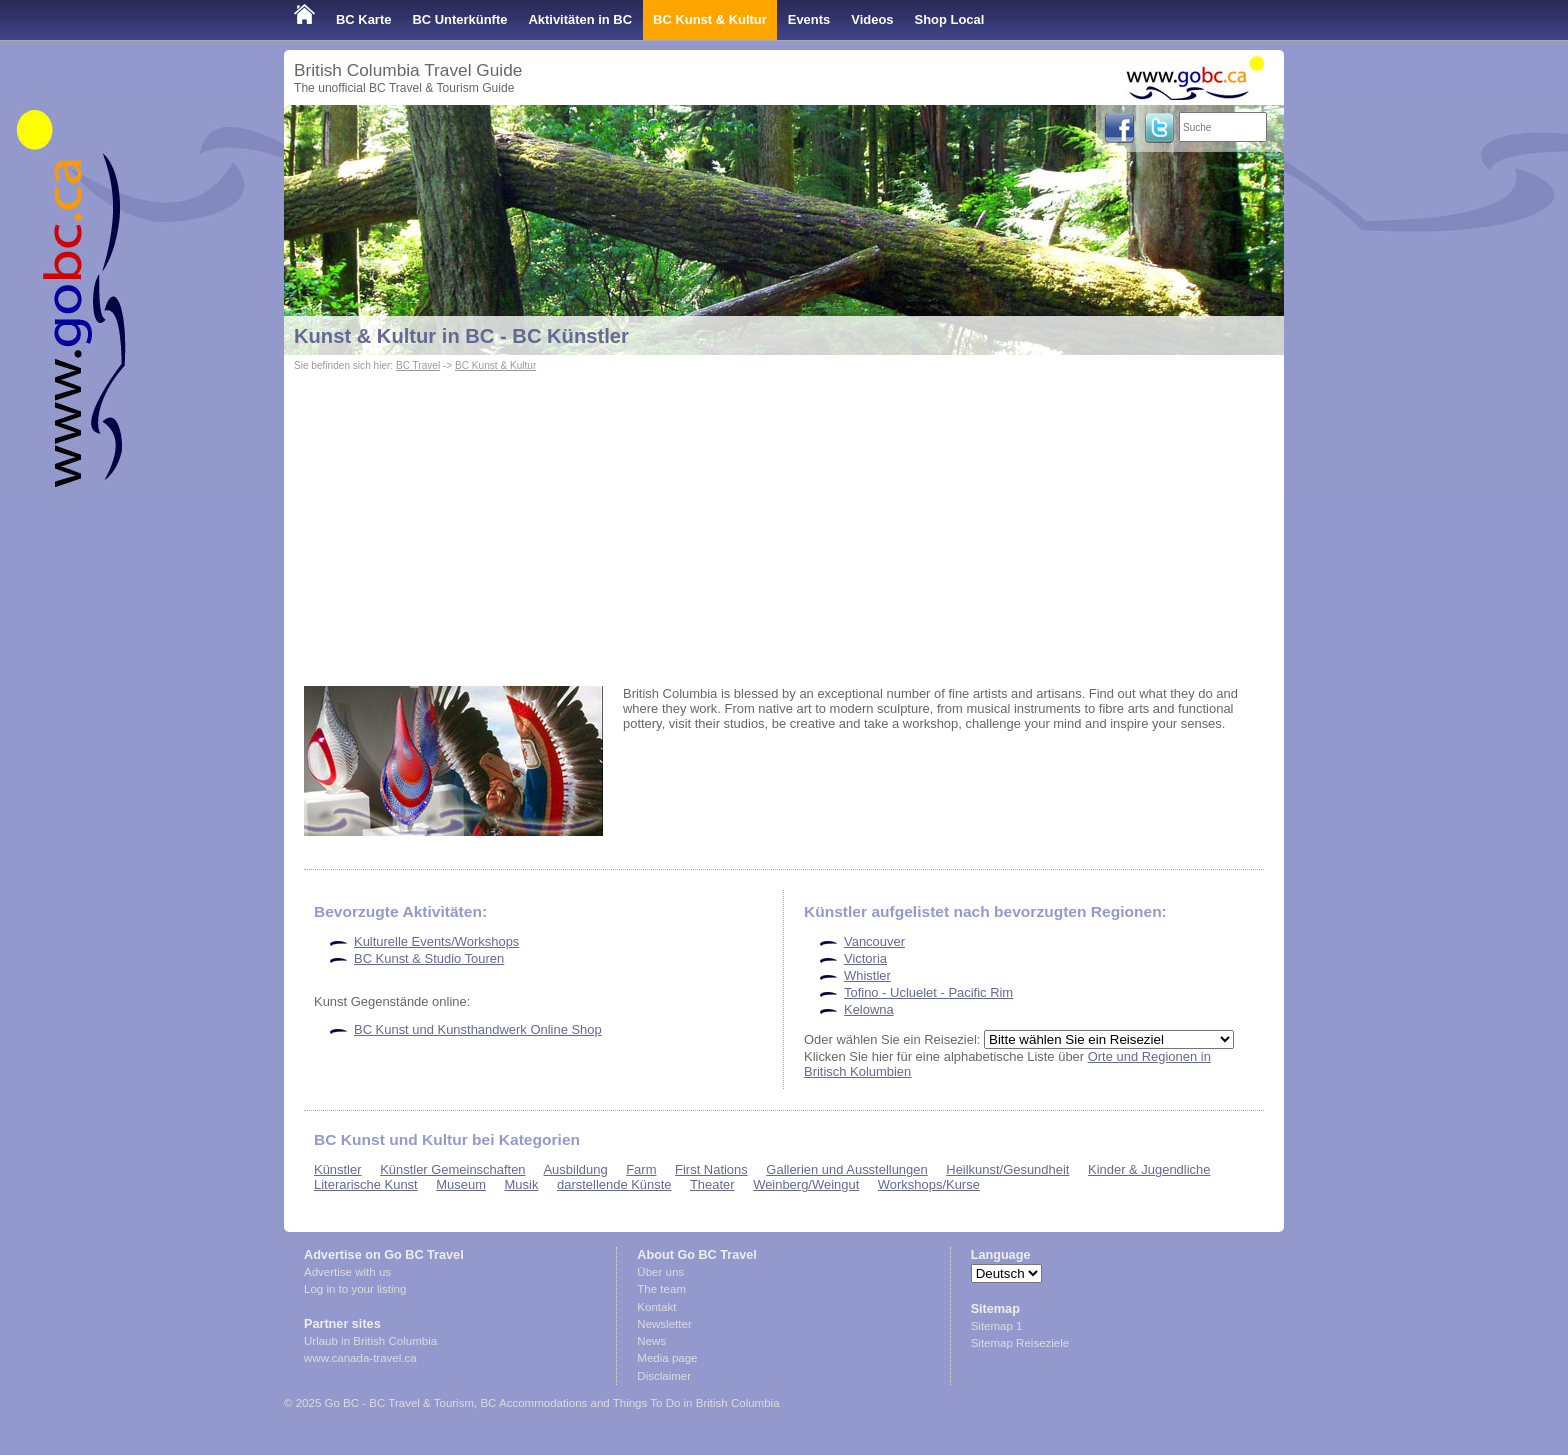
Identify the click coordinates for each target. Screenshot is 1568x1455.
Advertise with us (347, 1272)
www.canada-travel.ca (360, 1358)
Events (809, 19)
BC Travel (418, 365)
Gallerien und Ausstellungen (846, 1169)
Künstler (338, 1169)
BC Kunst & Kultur (710, 19)
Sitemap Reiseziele (1020, 1343)
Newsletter (664, 1324)
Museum (461, 1184)
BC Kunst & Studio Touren (429, 958)
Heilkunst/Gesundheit (1007, 1169)
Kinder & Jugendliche (1149, 1169)
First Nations (711, 1169)
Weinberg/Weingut (806, 1184)
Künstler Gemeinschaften (452, 1169)
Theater (712, 1184)
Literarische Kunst (366, 1184)
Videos (872, 19)
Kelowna (869, 1009)
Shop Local (950, 19)
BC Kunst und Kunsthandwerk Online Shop (478, 1029)
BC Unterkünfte (459, 19)
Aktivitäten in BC (580, 19)
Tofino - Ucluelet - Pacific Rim (928, 992)
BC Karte (363, 19)
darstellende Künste (614, 1184)
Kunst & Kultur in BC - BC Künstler (461, 336)
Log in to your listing (355, 1289)
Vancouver (874, 941)
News (651, 1341)
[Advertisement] (784, 526)
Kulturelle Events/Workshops (436, 941)
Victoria (865, 958)
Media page (667, 1358)
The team (661, 1289)
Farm (641, 1169)
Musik (522, 1184)
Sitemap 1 (997, 1326)
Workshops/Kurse (929, 1184)
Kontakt (656, 1307)
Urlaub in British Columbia (370, 1341)
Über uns (660, 1272)
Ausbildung (575, 1169)
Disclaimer (664, 1376)
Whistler (867, 975)
